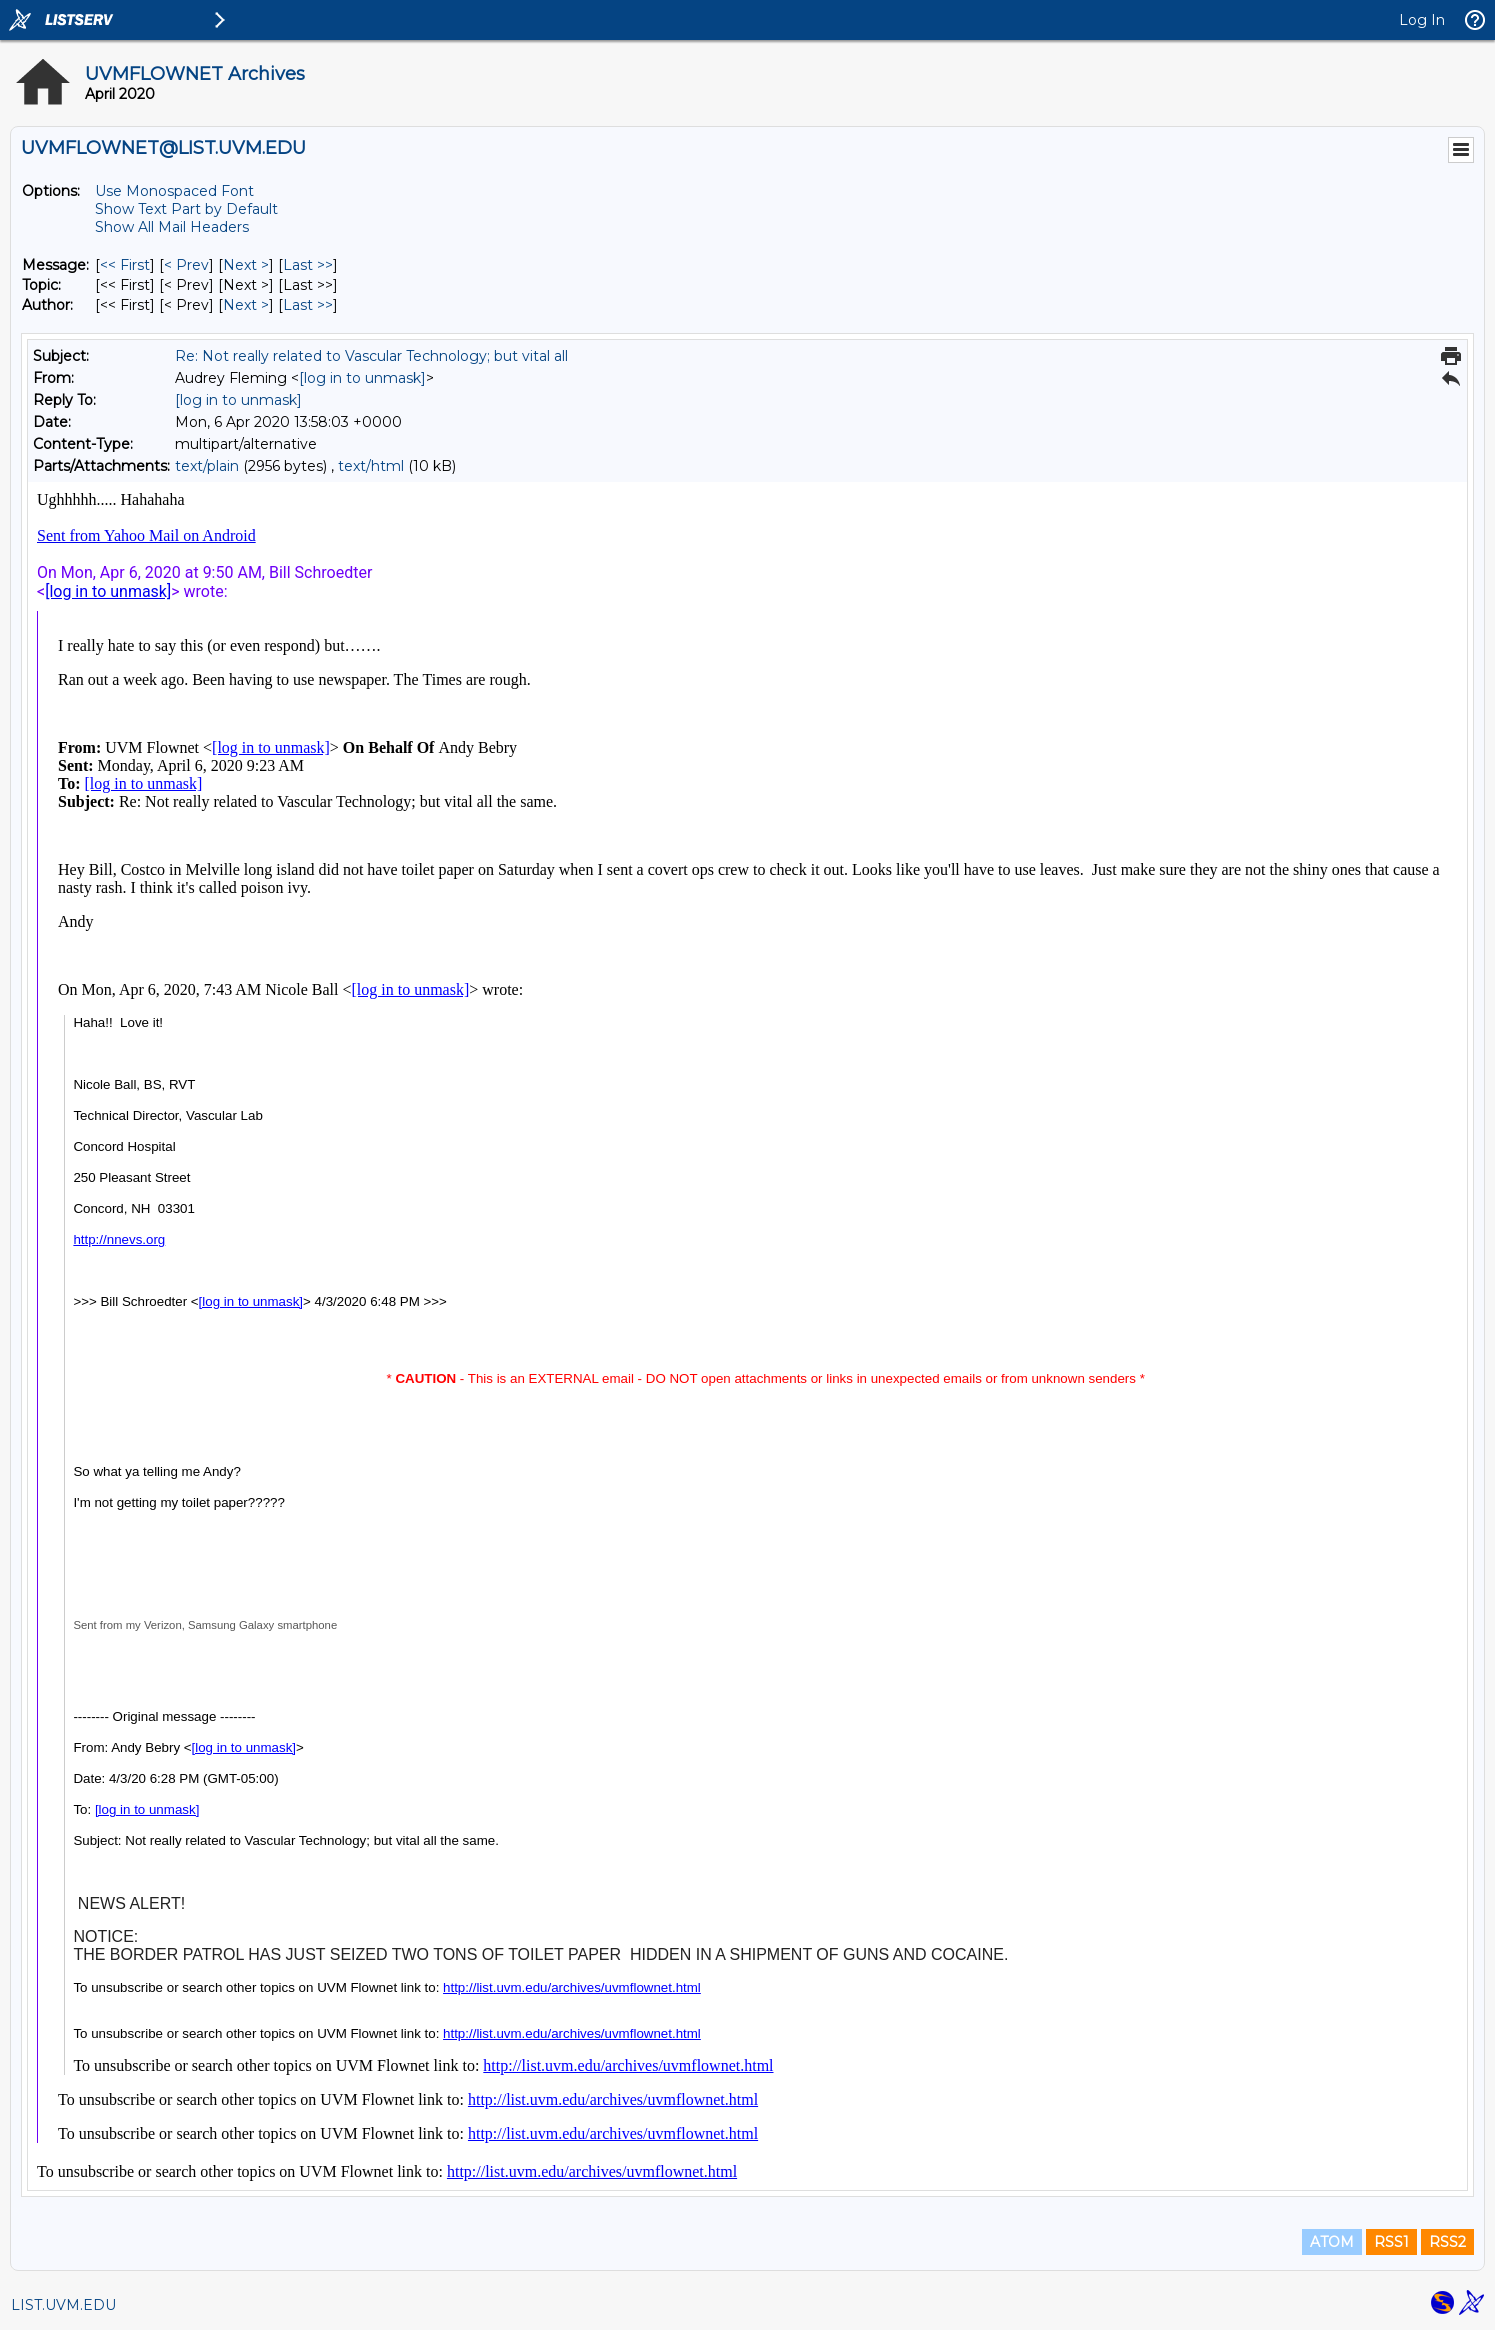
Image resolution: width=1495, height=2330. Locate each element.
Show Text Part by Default (186, 209)
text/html (371, 466)
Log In (1422, 20)
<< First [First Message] (125, 265)
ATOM (1332, 2242)
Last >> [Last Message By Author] (308, 305)
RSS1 (1391, 2242)
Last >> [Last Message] (308, 265)
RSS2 (1447, 2242)
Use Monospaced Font (174, 191)
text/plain (207, 466)
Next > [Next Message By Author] (246, 305)
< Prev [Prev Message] (186, 265)
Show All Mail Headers (172, 227)
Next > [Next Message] (246, 265)
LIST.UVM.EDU (63, 2305)
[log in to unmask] (362, 378)
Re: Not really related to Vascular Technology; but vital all (371, 356)
